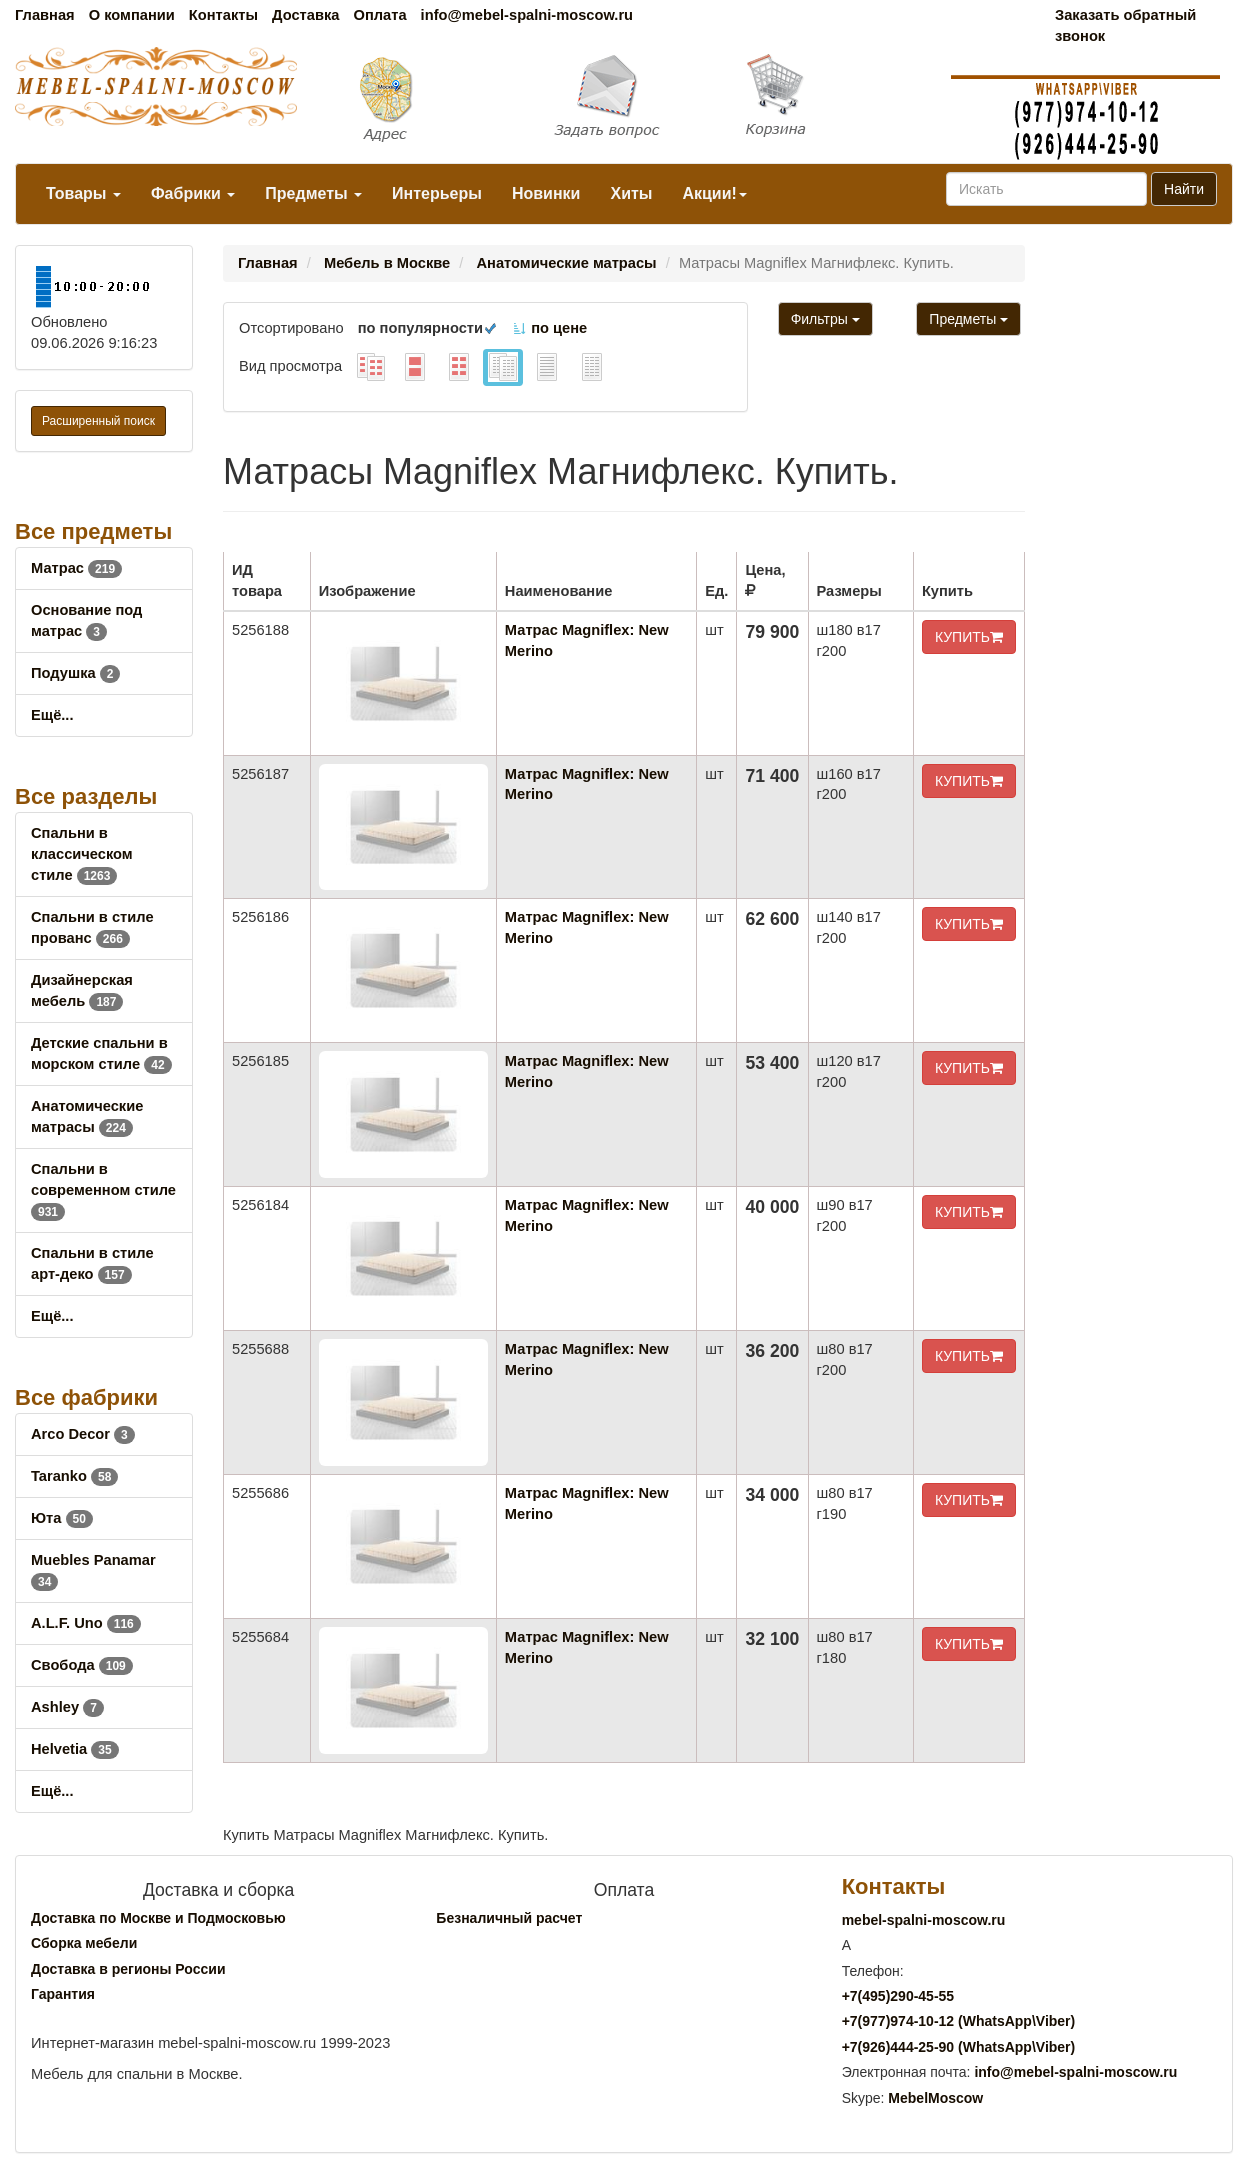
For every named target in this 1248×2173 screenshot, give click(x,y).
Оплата (379, 15)
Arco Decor (83, 1434)
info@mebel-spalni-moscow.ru (527, 15)
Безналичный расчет (509, 1918)
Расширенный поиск (98, 421)
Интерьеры (437, 193)
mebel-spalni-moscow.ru (924, 1920)
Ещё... (52, 715)
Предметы (313, 193)
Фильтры (825, 319)
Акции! (714, 193)
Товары (83, 193)
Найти (1184, 189)
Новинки (546, 193)
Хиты (631, 193)
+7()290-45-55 (898, 1996)
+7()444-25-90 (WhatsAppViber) (959, 2047)
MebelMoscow (935, 2098)
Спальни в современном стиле (103, 1190)
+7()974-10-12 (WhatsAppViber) (959, 2021)
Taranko (74, 1476)
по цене (549, 328)
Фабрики (193, 193)
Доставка (305, 15)
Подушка (75, 673)
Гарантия (63, 1994)
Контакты (223, 15)
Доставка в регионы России (128, 1969)
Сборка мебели (84, 1943)
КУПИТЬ (969, 637)
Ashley (67, 1707)
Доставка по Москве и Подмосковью (158, 1918)
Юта (62, 1518)
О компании (132, 15)
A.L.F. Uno (86, 1623)
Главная (45, 15)
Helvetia (75, 1749)
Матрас (76, 568)
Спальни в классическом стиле (82, 854)
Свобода (82, 1665)
